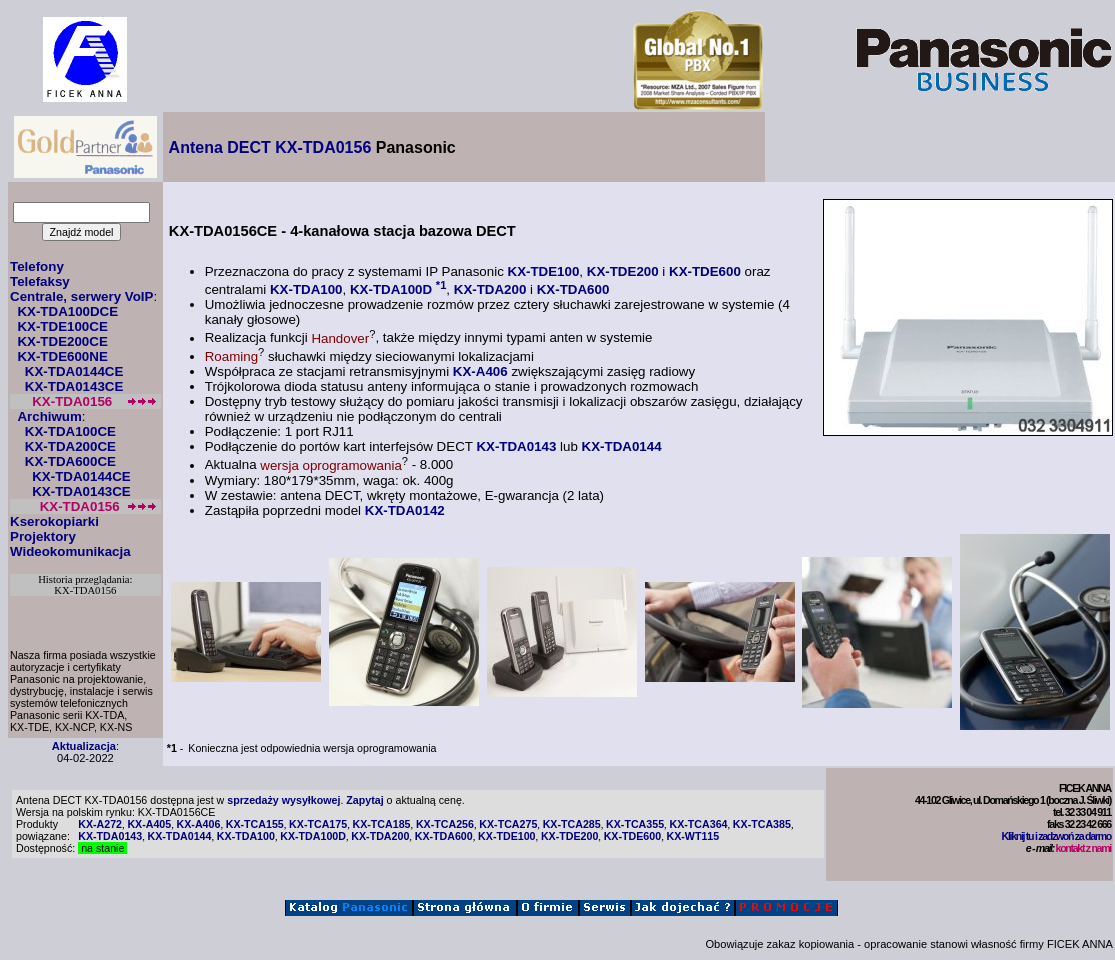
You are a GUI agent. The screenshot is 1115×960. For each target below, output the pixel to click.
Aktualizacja (84, 746)
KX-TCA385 (762, 824)
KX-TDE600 (705, 271)
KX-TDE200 (623, 271)
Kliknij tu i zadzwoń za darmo (1056, 836)
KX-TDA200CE (70, 446)
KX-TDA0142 (405, 510)
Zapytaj (364, 800)
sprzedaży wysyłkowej (283, 800)
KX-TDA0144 (622, 446)
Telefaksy (40, 281)
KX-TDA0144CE (74, 371)
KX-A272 (100, 824)
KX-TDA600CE (70, 461)
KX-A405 (149, 824)
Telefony (37, 266)
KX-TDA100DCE (67, 311)
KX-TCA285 (572, 824)
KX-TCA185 (382, 824)
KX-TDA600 (573, 289)
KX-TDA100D (391, 289)
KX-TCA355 (635, 824)
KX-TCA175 (318, 824)
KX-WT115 (692, 836)
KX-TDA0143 (516, 446)
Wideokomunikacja (70, 551)
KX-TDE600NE (62, 356)
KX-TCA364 (698, 824)
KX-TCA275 (508, 824)
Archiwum (49, 416)
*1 (441, 285)
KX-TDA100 (306, 289)
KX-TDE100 (544, 271)
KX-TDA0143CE (74, 386)
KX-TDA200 (490, 289)
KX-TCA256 (445, 824)
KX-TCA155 (255, 824)
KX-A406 (480, 371)
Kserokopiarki (54, 521)
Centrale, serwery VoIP (81, 296)
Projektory (43, 536)
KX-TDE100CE (62, 326)
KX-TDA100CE (70, 431)
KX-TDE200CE (62, 341)
